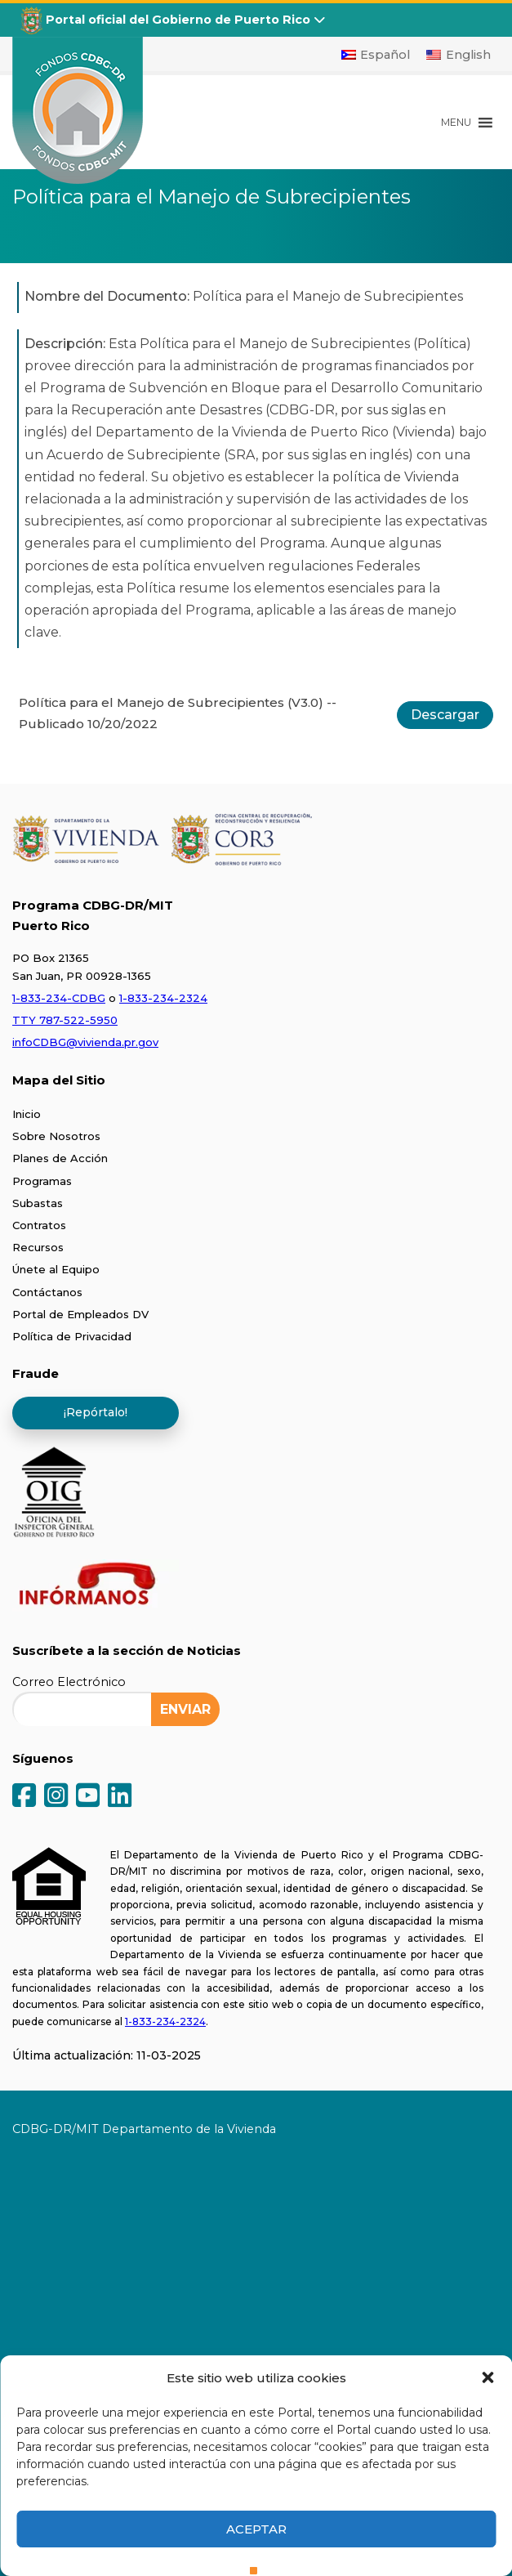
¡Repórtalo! (95, 1412)
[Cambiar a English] (458, 54)
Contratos (39, 1225)
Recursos (38, 1247)
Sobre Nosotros (56, 1136)
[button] (487, 2377)
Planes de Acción (60, 1158)
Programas (42, 1180)
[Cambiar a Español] (376, 54)
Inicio (26, 1113)
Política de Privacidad (71, 1336)
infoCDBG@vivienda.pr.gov (85, 1042)
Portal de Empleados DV (80, 1314)
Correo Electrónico (69, 1682)
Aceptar (256, 2529)
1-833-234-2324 (163, 997)
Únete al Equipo (56, 1269)
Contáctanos (47, 1292)
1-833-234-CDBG (58, 997)
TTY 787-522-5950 (65, 1019)
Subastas (37, 1203)
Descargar (445, 714)
